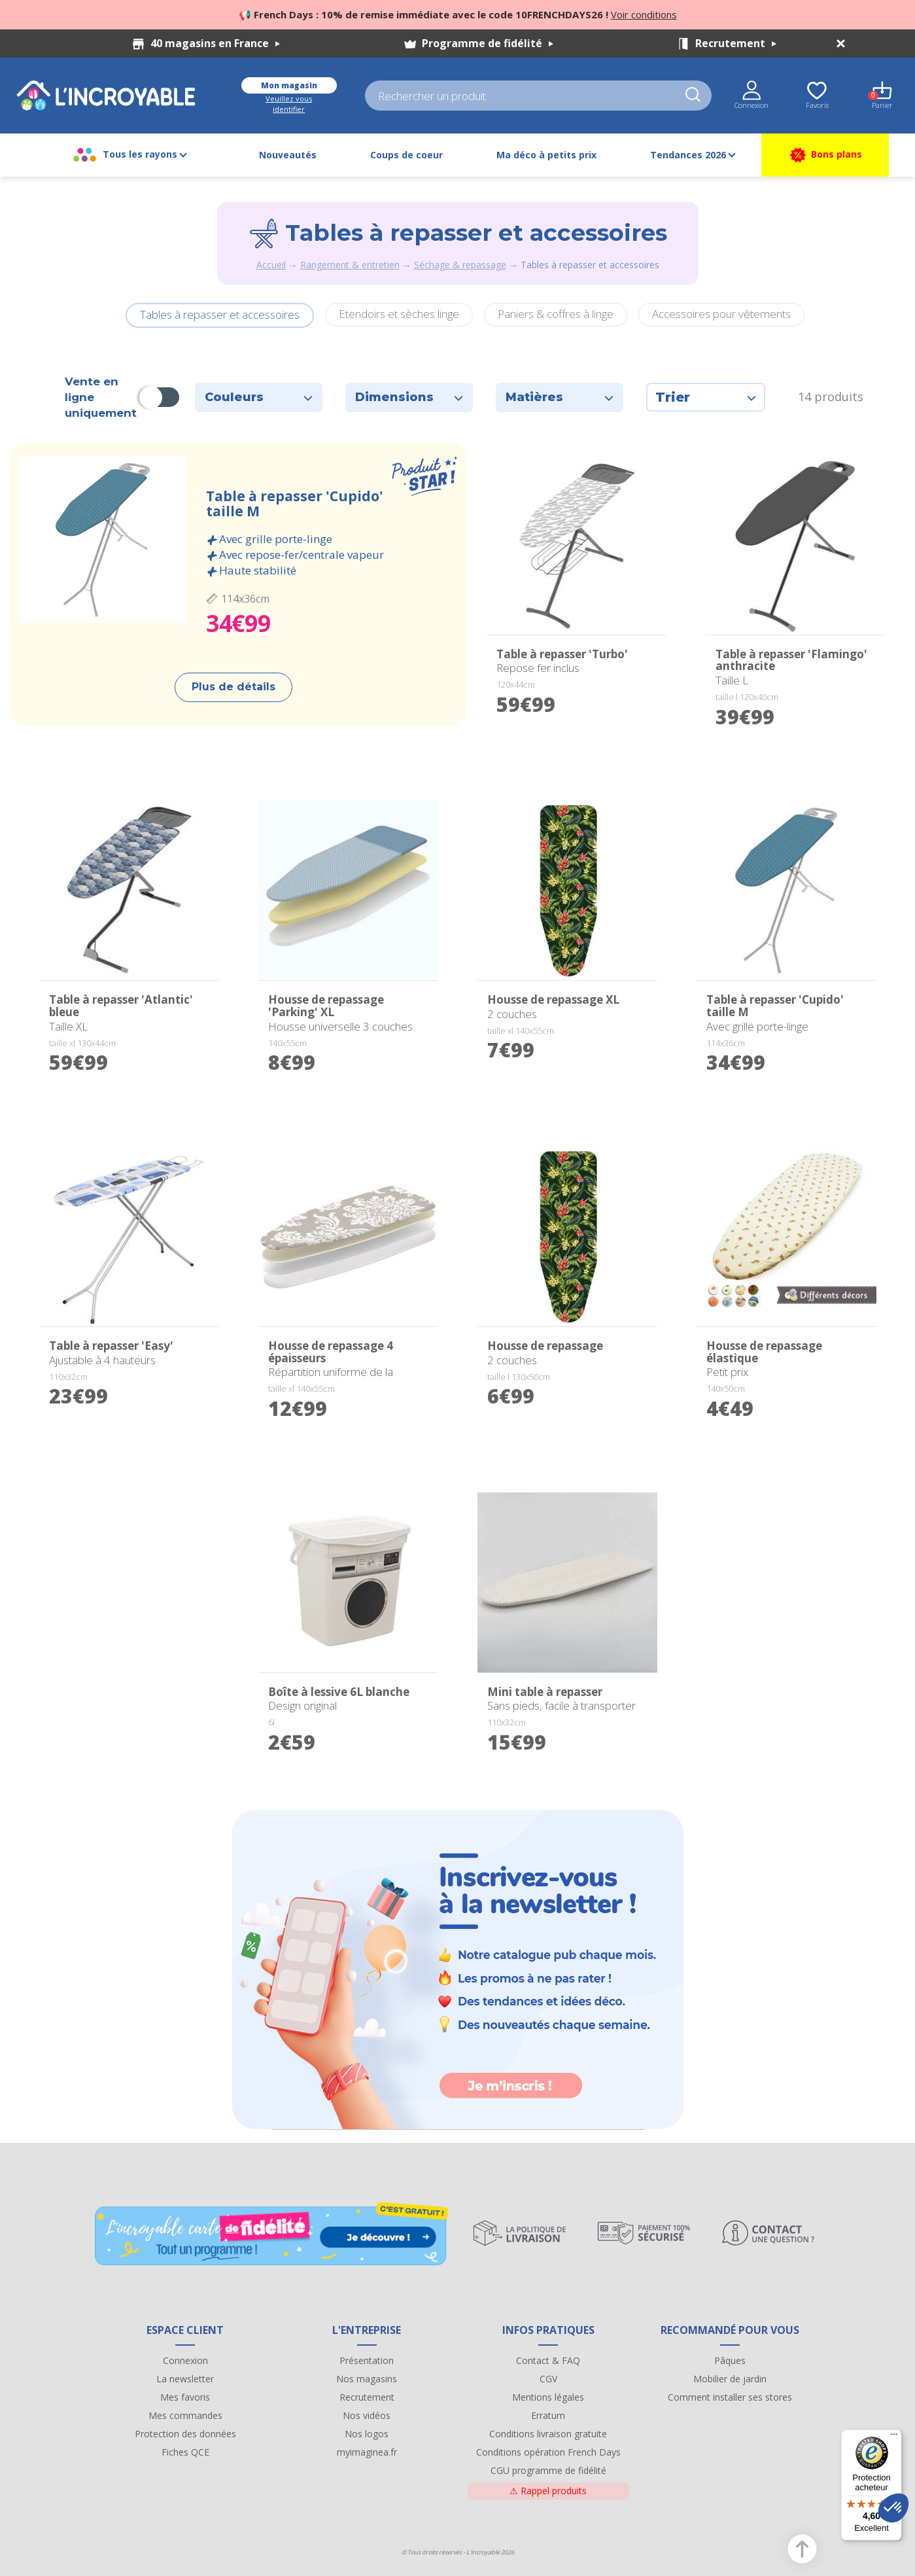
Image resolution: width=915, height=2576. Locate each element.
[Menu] (894, 2437)
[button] (893, 2508)
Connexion (185, 2360)
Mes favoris (185, 2397)
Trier (705, 397)
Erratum (548, 2415)
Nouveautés (288, 155)
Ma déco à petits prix (546, 155)
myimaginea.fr (367, 2452)
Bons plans (825, 155)
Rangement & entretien (350, 264)
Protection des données (185, 2433)
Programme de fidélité (487, 43)
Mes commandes (185, 2415)
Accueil (271, 264)
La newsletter (185, 2379)
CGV (548, 2379)
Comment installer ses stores (730, 2397)
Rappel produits (548, 2490)
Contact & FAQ (548, 2360)
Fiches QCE (185, 2452)
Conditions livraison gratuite (548, 2433)
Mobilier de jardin (730, 2379)
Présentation (366, 2360)
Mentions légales (548, 2397)
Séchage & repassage (460, 264)
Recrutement (735, 43)
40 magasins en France (215, 43)
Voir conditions (644, 14)
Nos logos (366, 2433)
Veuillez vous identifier (289, 104)
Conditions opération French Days (548, 2452)
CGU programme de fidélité (548, 2470)
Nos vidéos (366, 2415)
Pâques (730, 2360)
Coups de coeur (406, 155)
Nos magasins (366, 2379)
